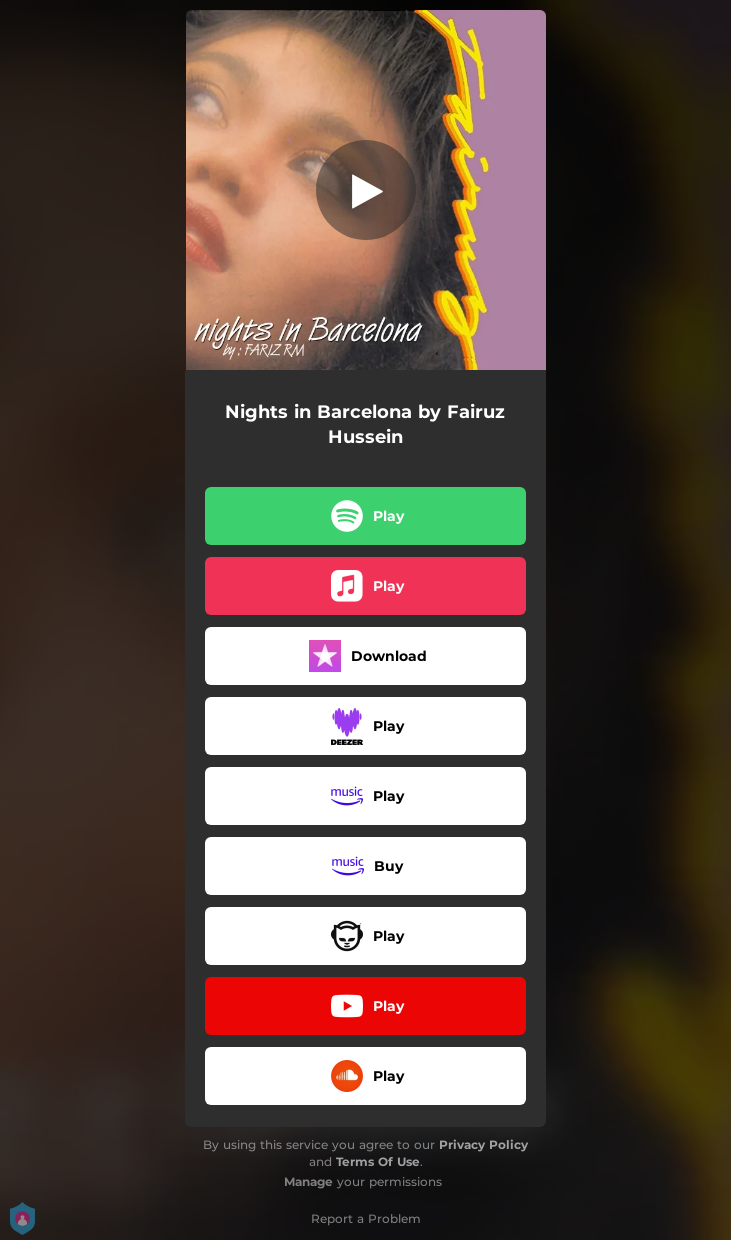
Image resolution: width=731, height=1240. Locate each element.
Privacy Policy (483, 1144)
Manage (308, 1181)
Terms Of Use (378, 1161)
